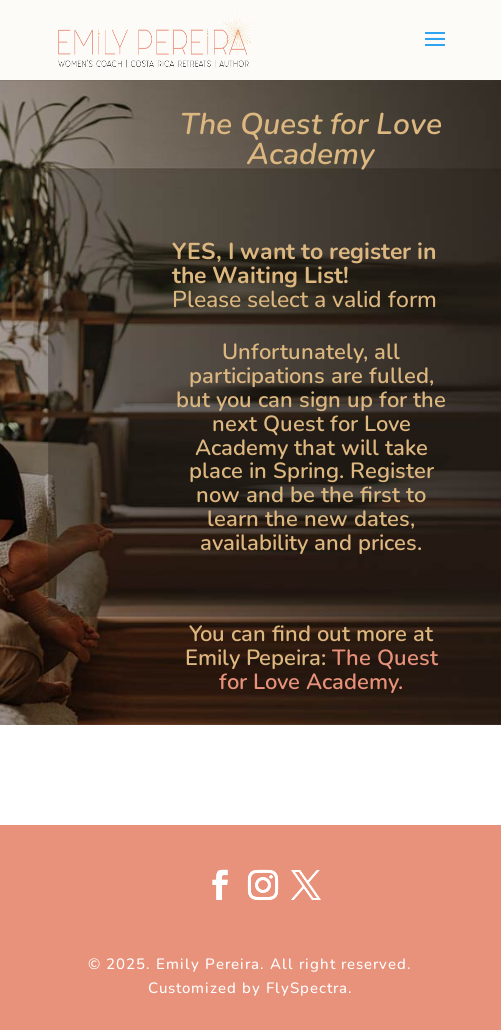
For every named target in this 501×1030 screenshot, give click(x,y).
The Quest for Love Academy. (328, 670)
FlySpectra (307, 988)
